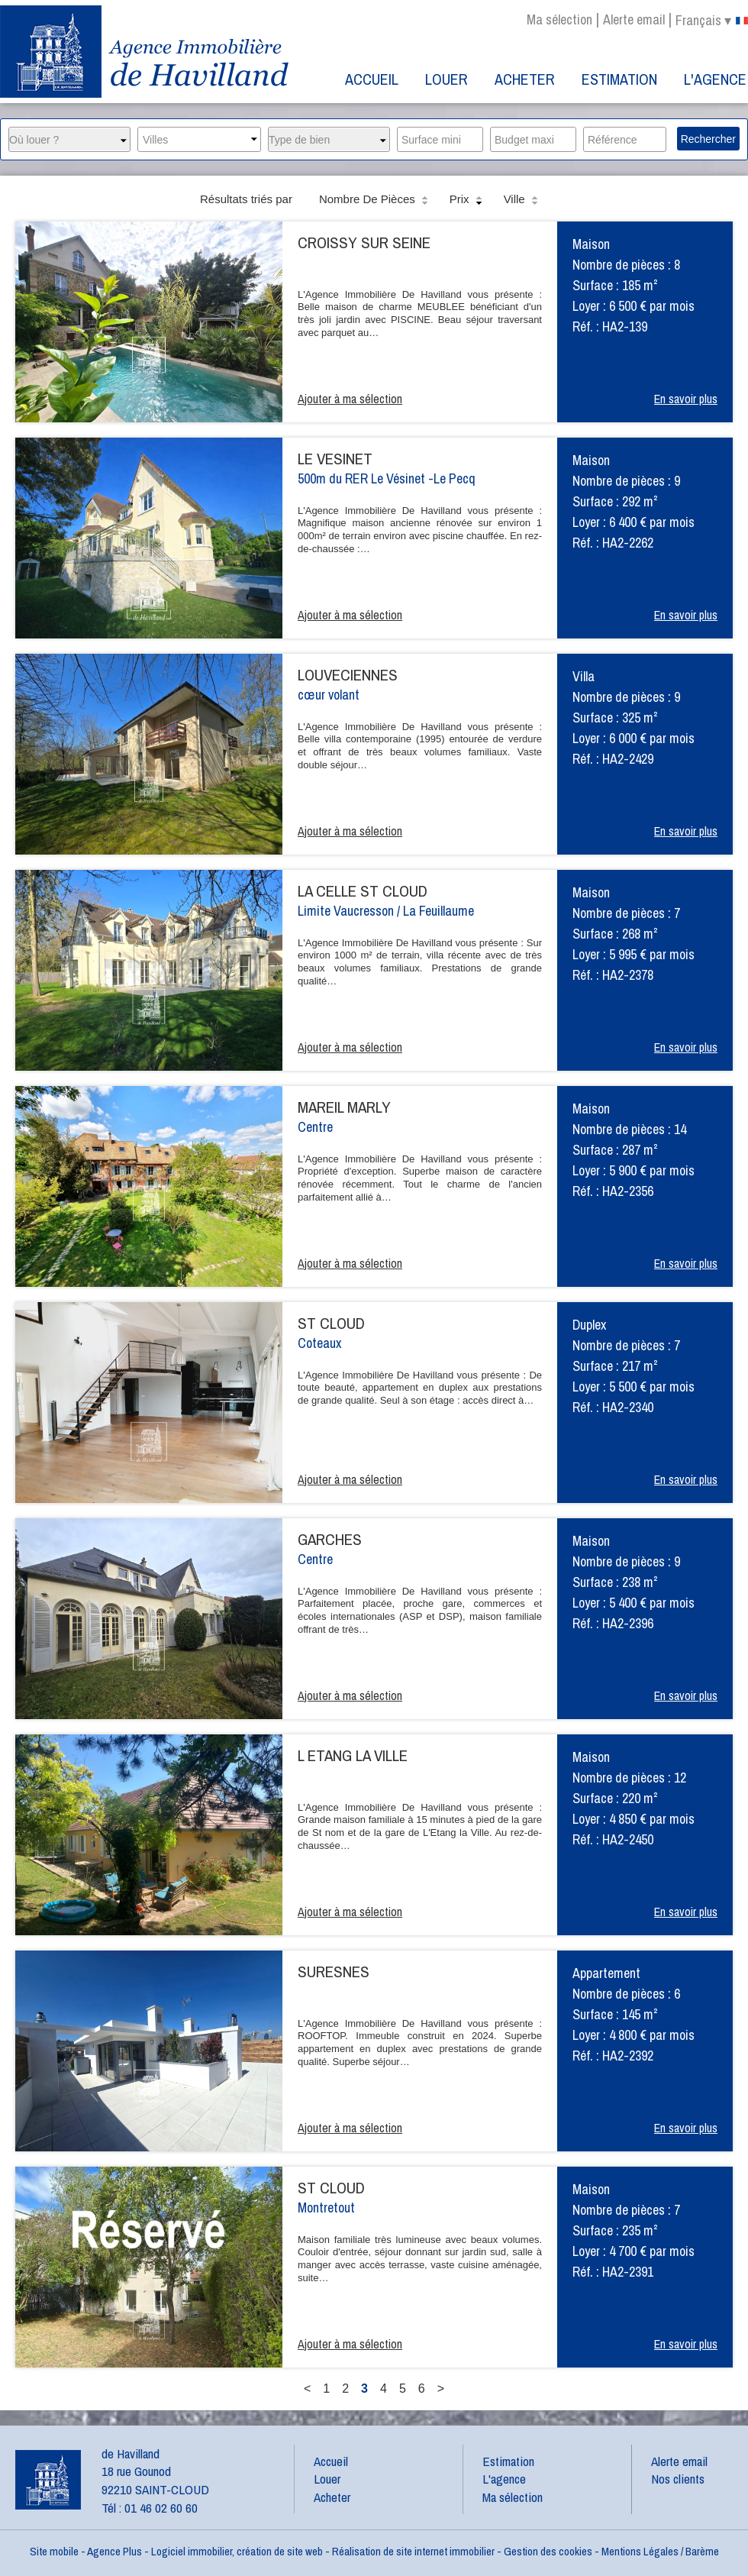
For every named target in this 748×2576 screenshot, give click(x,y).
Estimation (619, 79)
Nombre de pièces (374, 199)
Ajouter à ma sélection (350, 398)
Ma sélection (559, 19)
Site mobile (54, 2551)
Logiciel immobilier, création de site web (237, 2551)
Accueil (371, 79)
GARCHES (330, 1539)
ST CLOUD (331, 1323)
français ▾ (711, 20)
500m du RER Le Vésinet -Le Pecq (387, 478)
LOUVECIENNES (348, 675)
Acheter (525, 79)
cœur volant (328, 694)
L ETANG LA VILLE (353, 1755)
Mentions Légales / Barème (660, 2551)
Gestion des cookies (548, 2551)
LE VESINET (335, 459)
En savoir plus (685, 399)
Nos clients (677, 2478)
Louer (446, 79)
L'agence (715, 79)
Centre (315, 1126)
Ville (522, 199)
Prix (467, 199)
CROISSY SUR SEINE (364, 242)
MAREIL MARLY (344, 1107)
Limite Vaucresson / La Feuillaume (386, 910)
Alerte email (634, 19)
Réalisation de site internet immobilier (413, 2551)
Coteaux (319, 1343)
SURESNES (333, 1971)
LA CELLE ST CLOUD (362, 891)
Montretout (326, 2207)
